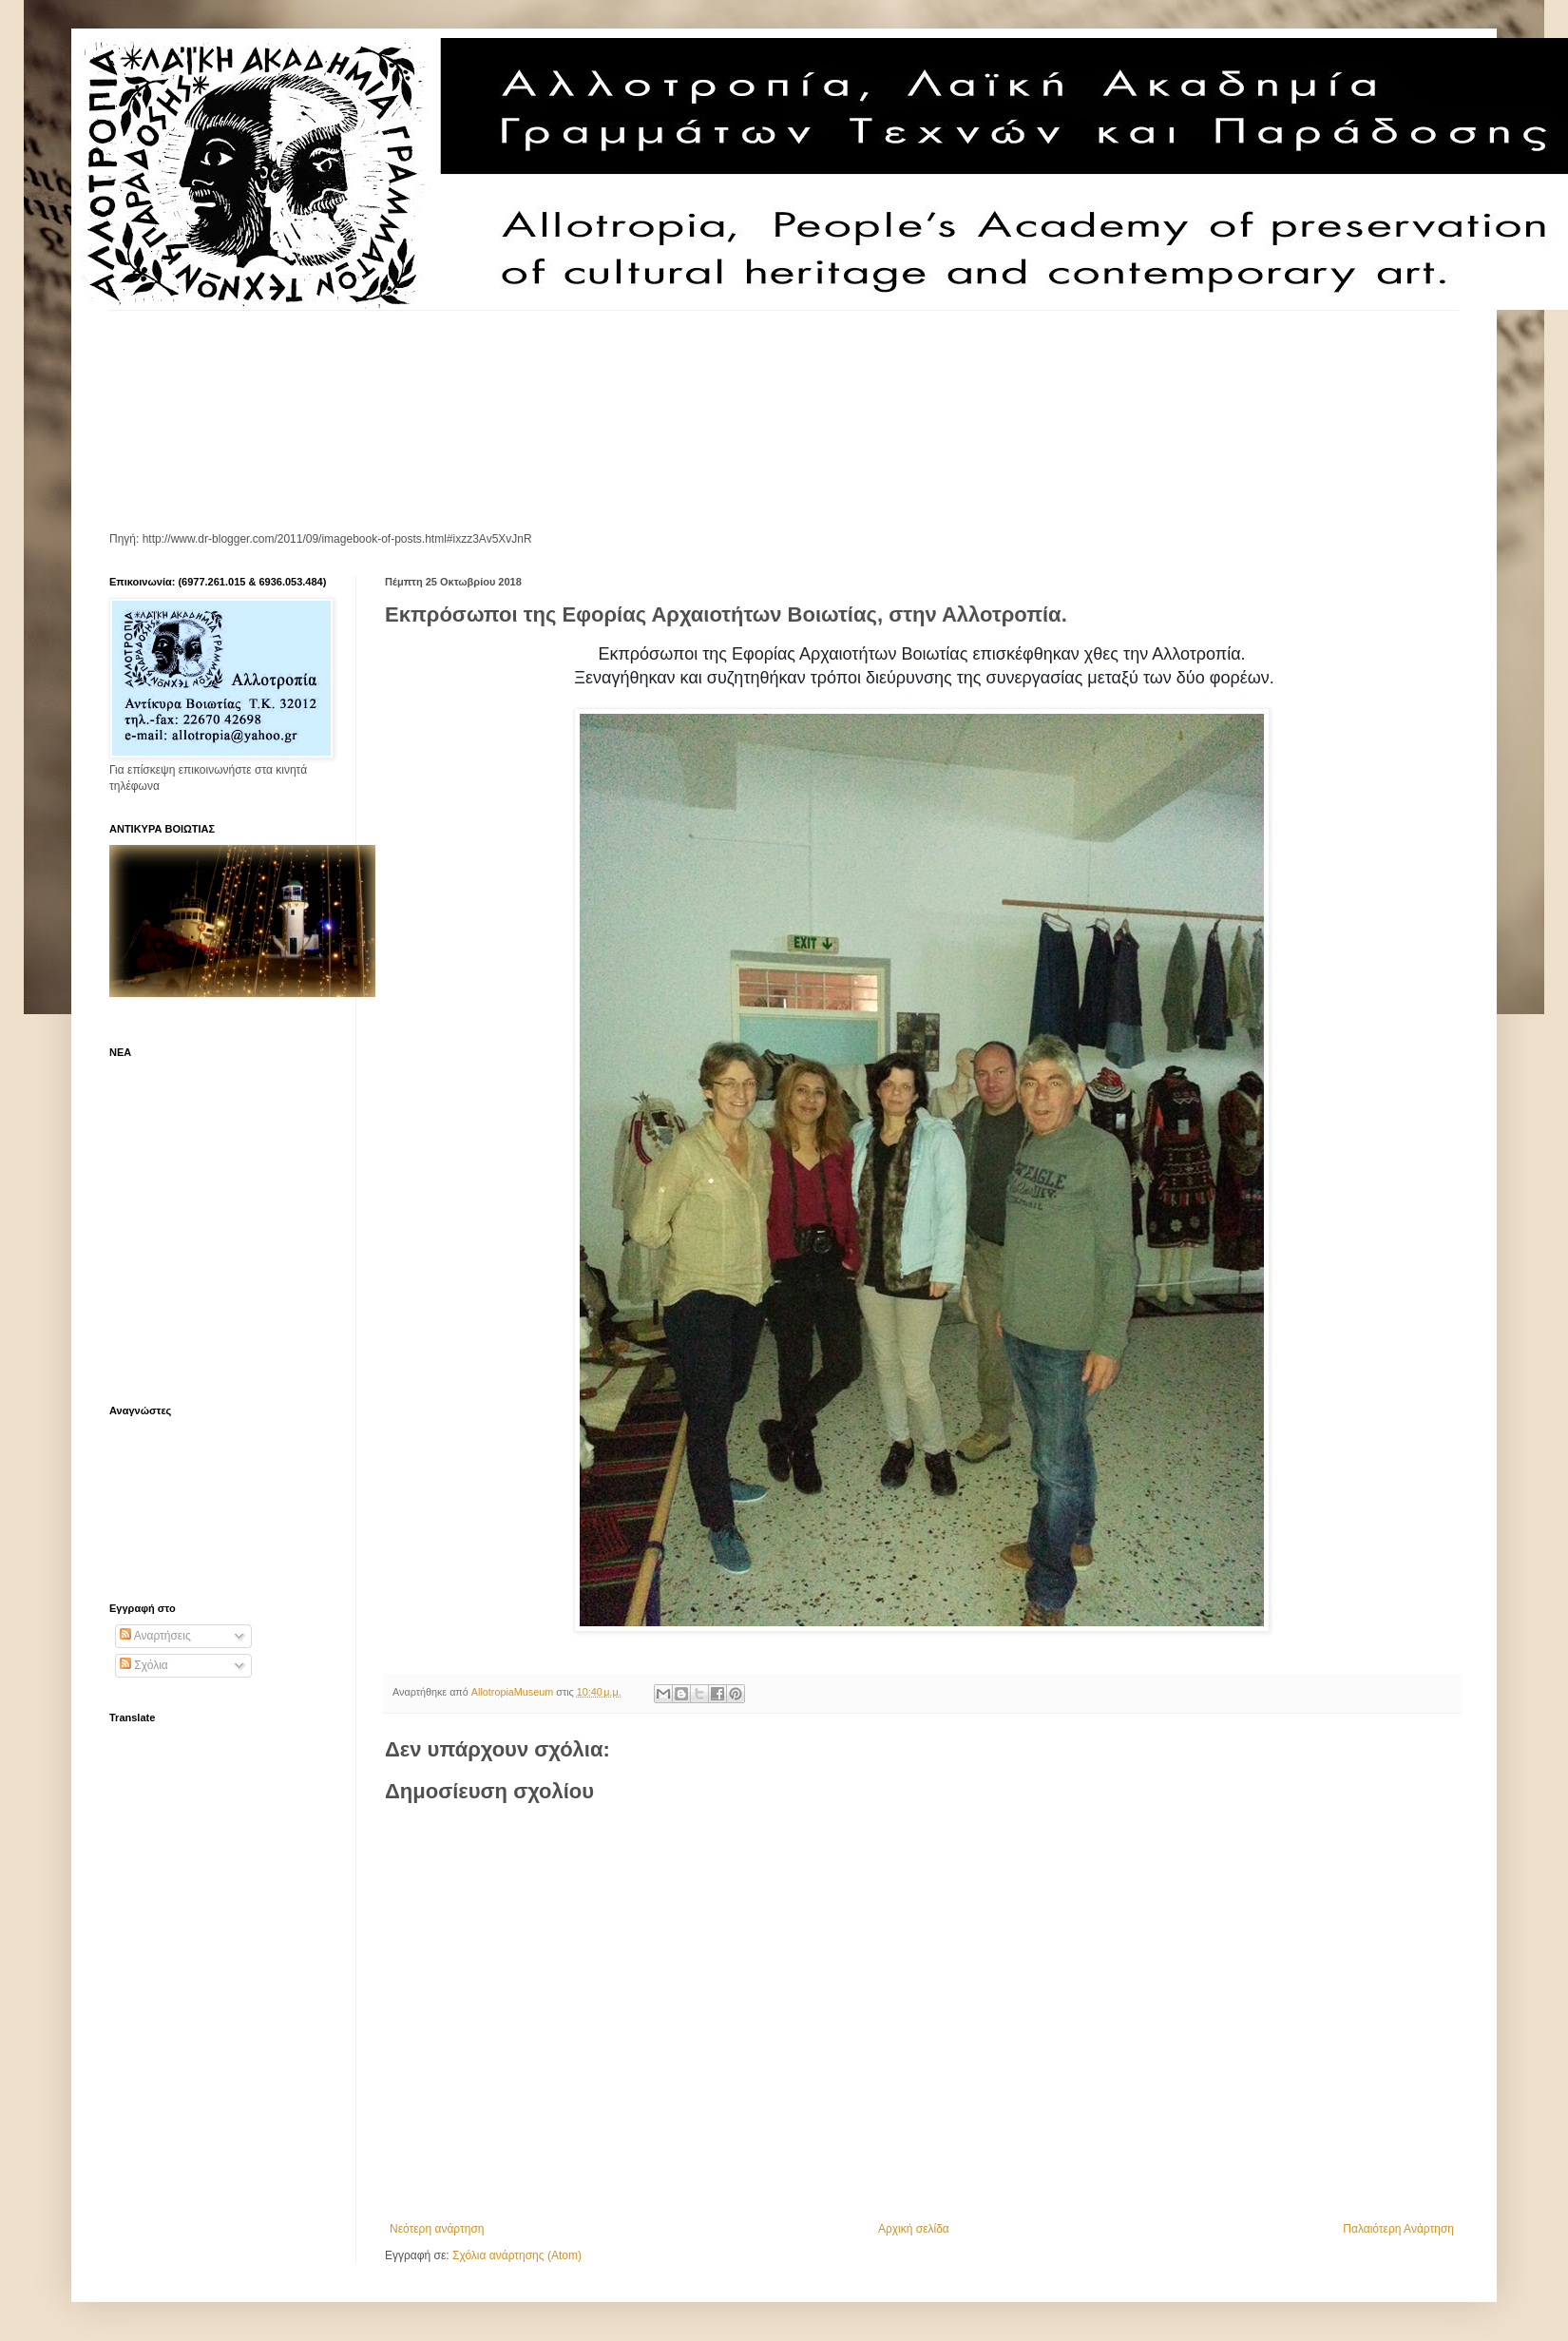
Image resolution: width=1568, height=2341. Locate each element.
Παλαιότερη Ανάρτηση (1398, 2228)
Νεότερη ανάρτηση (437, 2228)
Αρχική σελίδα (913, 2228)
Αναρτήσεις (155, 1635)
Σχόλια (144, 1665)
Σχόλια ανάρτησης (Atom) (517, 2255)
